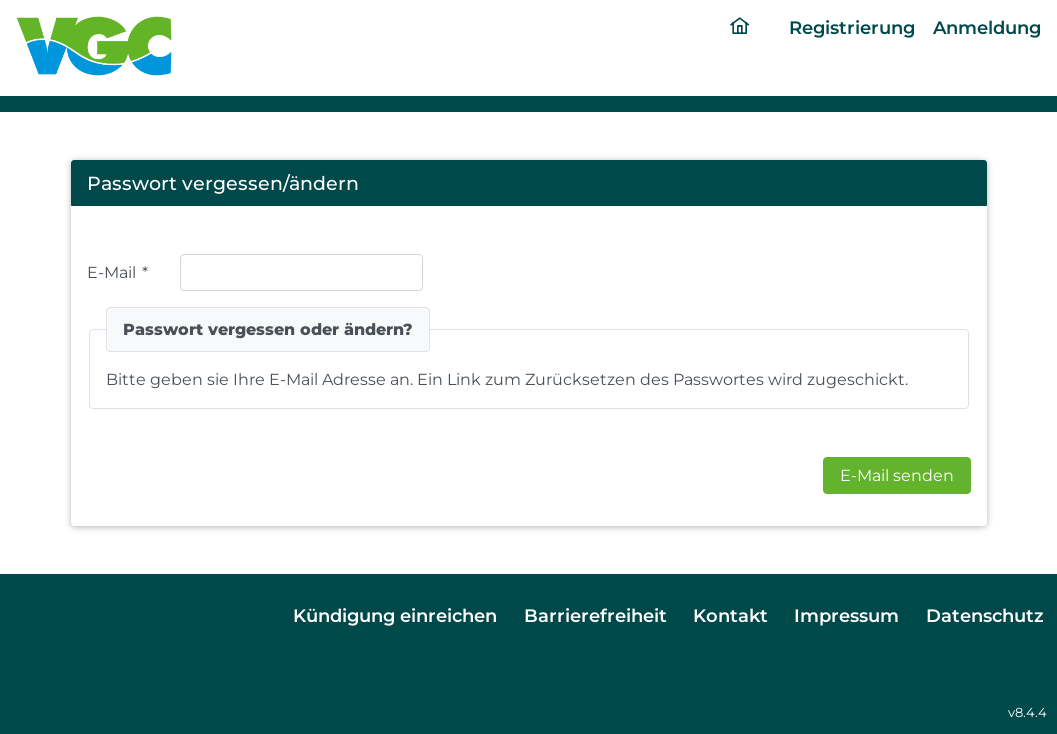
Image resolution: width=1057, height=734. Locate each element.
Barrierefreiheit (595, 615)
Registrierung (852, 27)
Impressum (846, 615)
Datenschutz (985, 615)
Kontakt (730, 615)
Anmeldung (987, 27)
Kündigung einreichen (395, 615)
